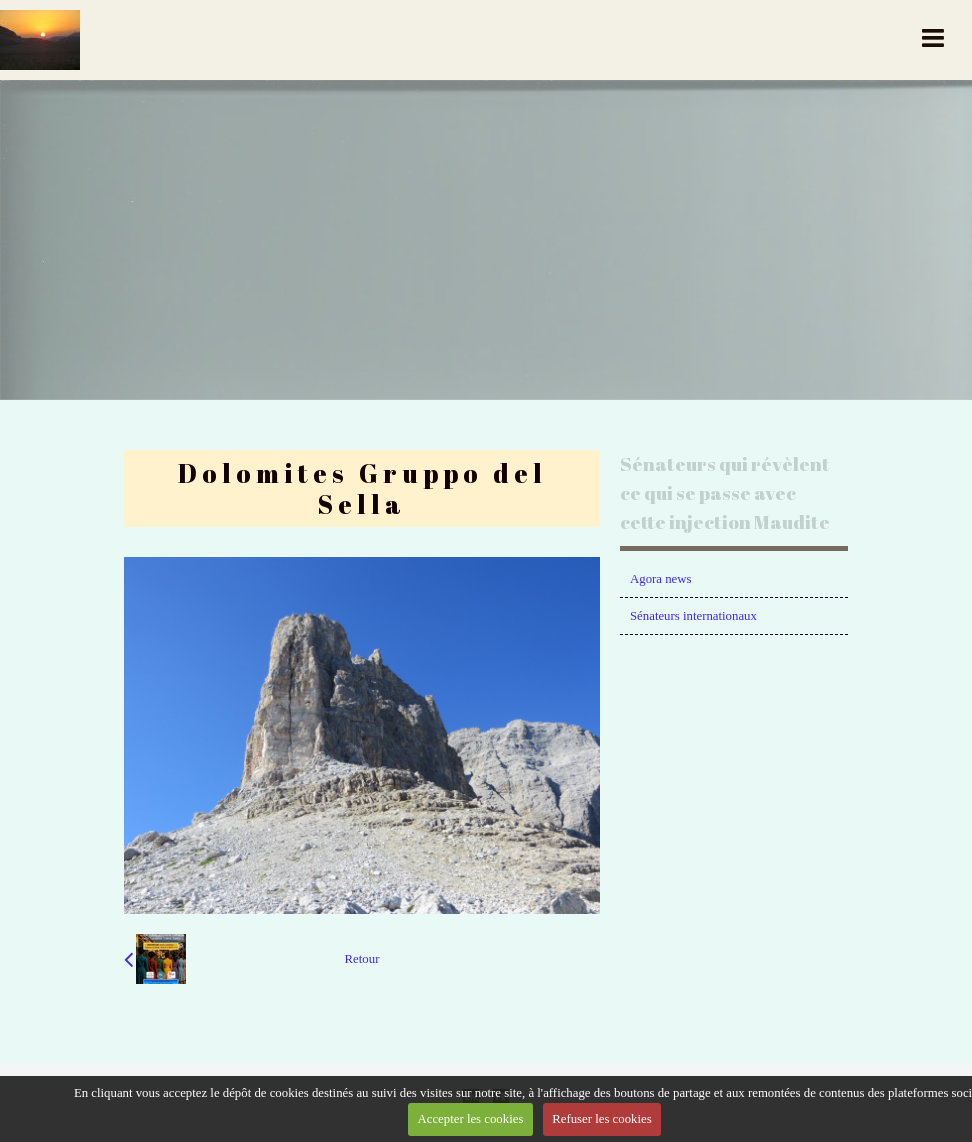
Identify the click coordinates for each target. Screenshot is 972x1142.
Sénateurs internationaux (693, 616)
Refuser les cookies (602, 1119)
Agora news (660, 579)
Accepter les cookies (471, 1119)
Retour (362, 959)
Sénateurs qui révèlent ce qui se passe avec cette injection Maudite (725, 493)
